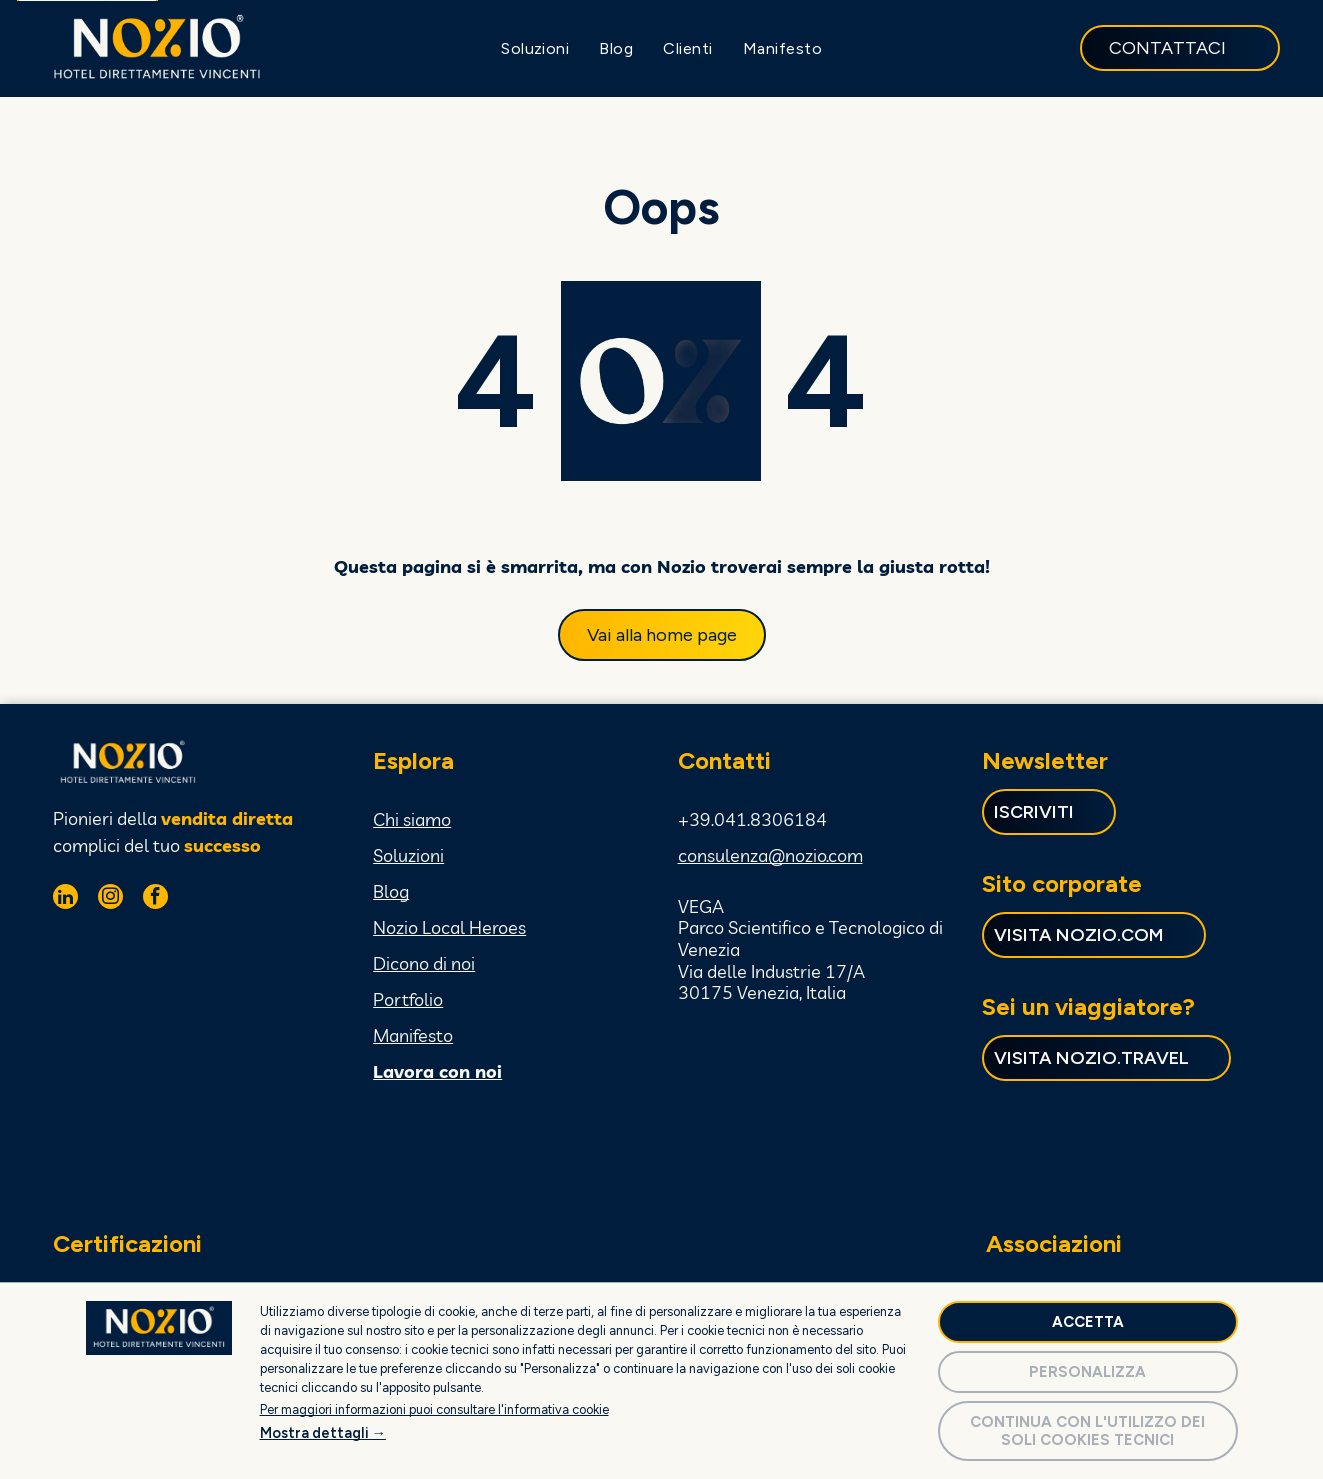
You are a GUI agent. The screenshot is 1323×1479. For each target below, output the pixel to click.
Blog (391, 891)
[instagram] (110, 899)
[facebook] (155, 899)
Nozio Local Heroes (449, 927)
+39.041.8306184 (752, 819)
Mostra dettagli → (323, 1433)
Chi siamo (412, 819)
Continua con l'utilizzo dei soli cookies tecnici (1087, 1431)
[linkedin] (65, 899)
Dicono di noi (424, 963)
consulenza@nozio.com (770, 855)
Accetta (1088, 1322)
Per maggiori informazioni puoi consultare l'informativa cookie (434, 1409)
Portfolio (408, 999)
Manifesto (413, 1035)
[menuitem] (535, 48)
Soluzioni (408, 855)
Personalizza (1087, 1372)
